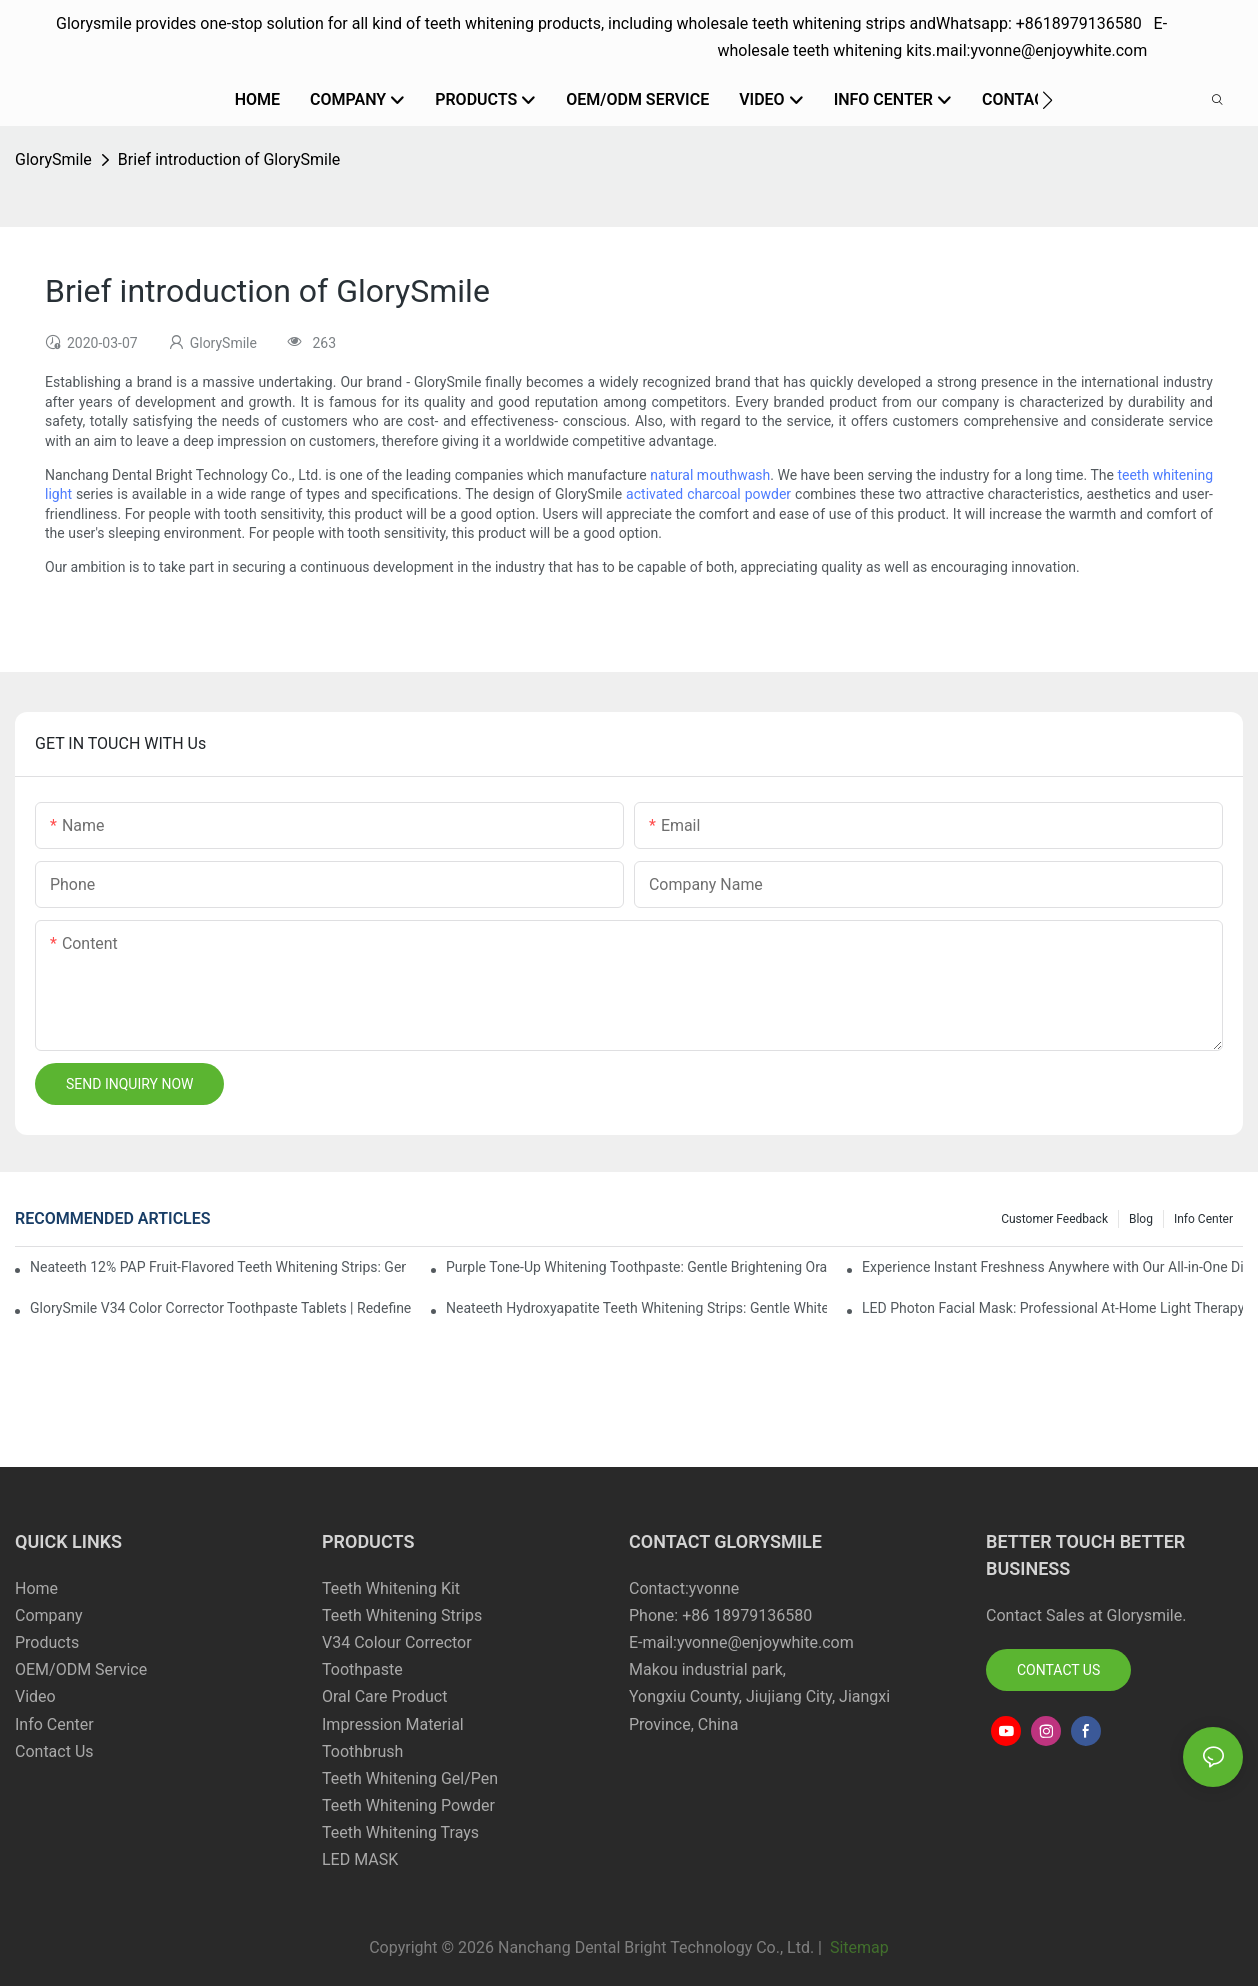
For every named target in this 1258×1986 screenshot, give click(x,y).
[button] (1047, 100)
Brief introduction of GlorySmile (229, 159)
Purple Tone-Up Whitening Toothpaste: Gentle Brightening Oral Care (636, 1267)
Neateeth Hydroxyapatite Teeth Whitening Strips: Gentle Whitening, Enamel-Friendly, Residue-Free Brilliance (636, 1308)
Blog (1141, 1219)
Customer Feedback (1054, 1219)
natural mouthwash (710, 475)
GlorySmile (53, 159)
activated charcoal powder (708, 494)
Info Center (1203, 1219)
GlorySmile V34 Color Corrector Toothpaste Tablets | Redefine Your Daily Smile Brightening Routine (220, 1308)
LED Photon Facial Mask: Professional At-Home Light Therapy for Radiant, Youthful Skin (1052, 1308)
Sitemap (857, 1947)
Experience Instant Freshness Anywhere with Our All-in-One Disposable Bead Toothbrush (1052, 1267)
